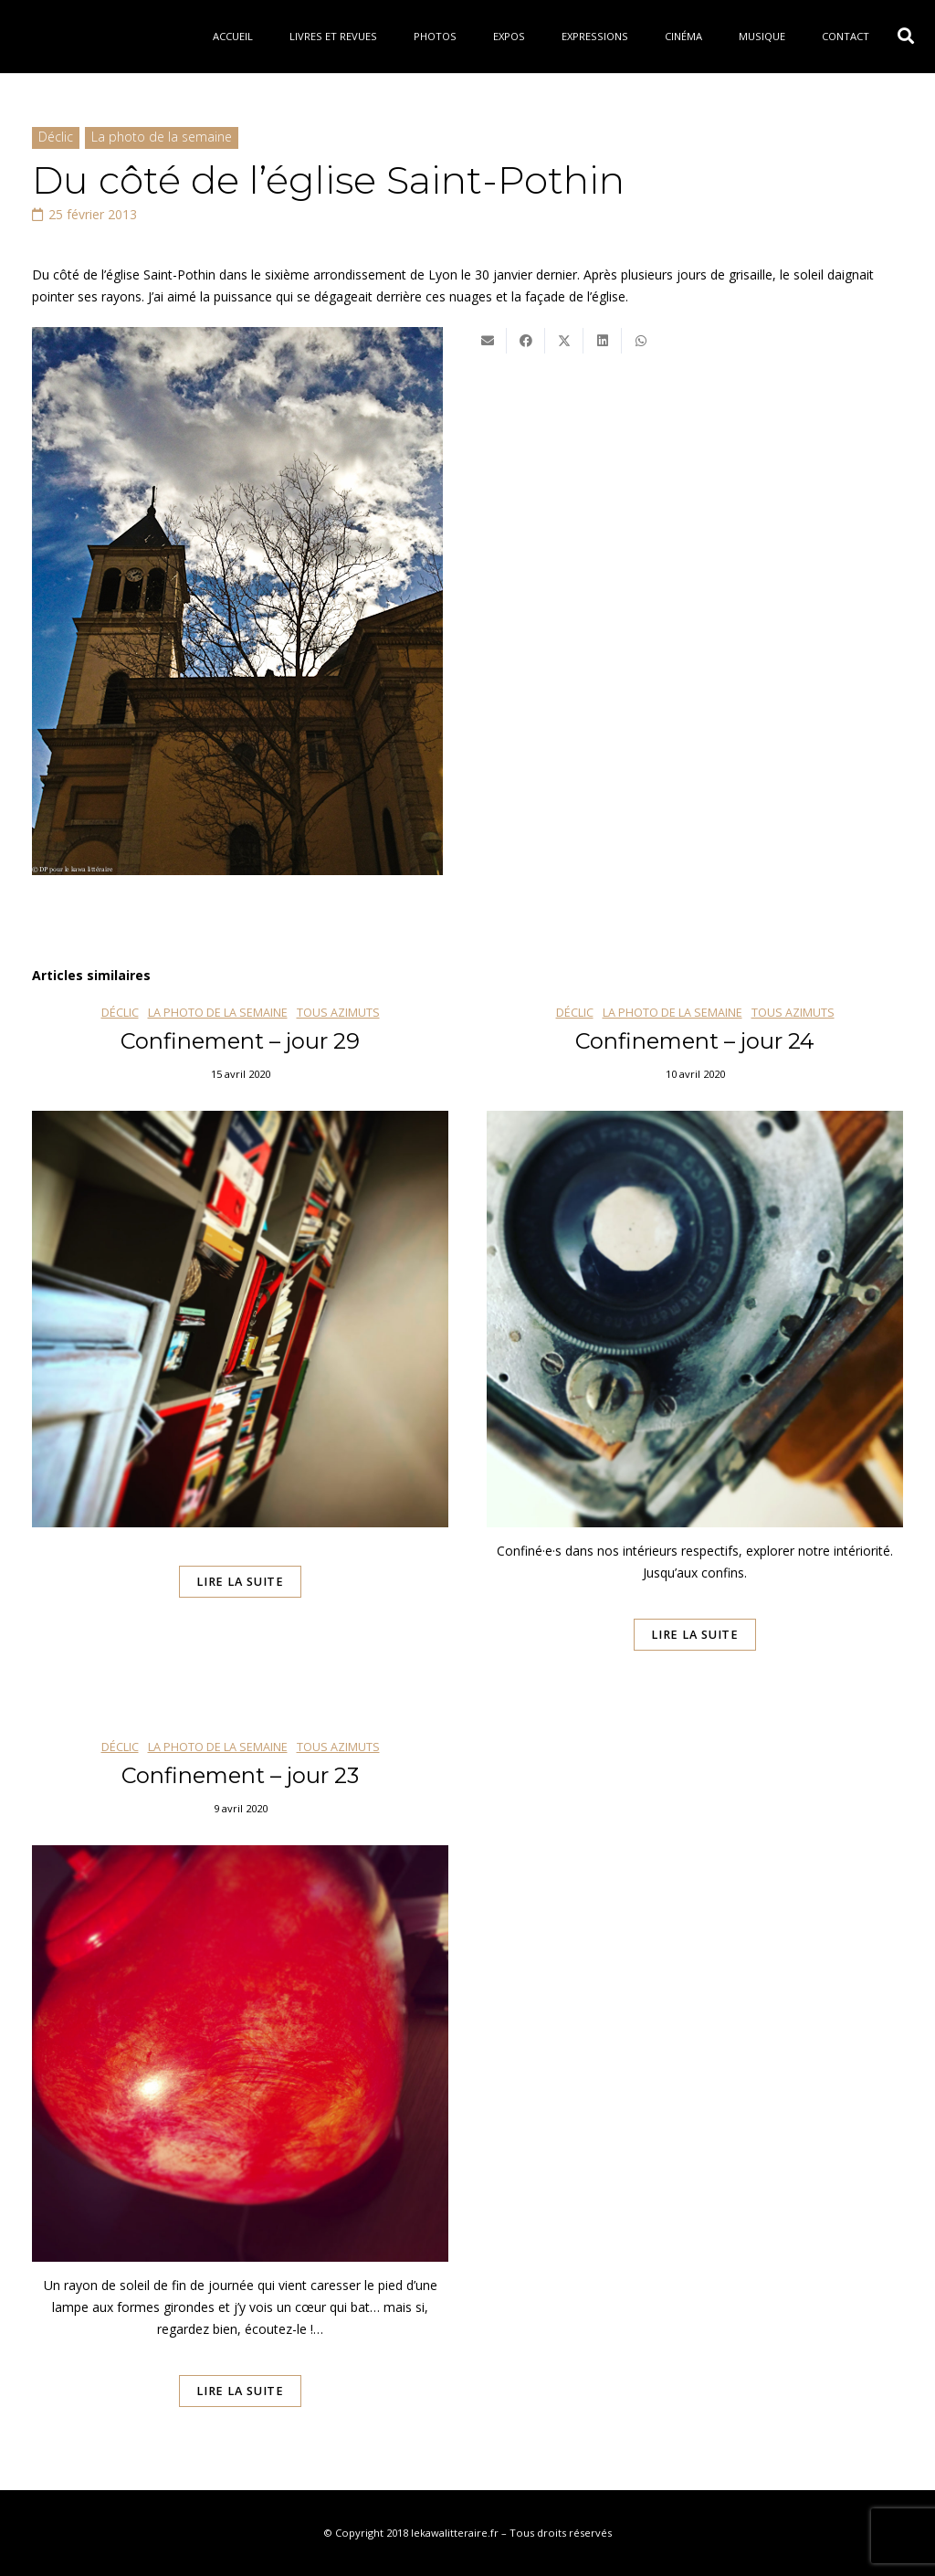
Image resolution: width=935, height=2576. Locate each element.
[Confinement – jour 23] (240, 2099)
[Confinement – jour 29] (240, 1354)
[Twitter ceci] (564, 341)
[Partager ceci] (526, 341)
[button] (906, 36)
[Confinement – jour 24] (695, 1354)
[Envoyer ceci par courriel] (487, 341)
